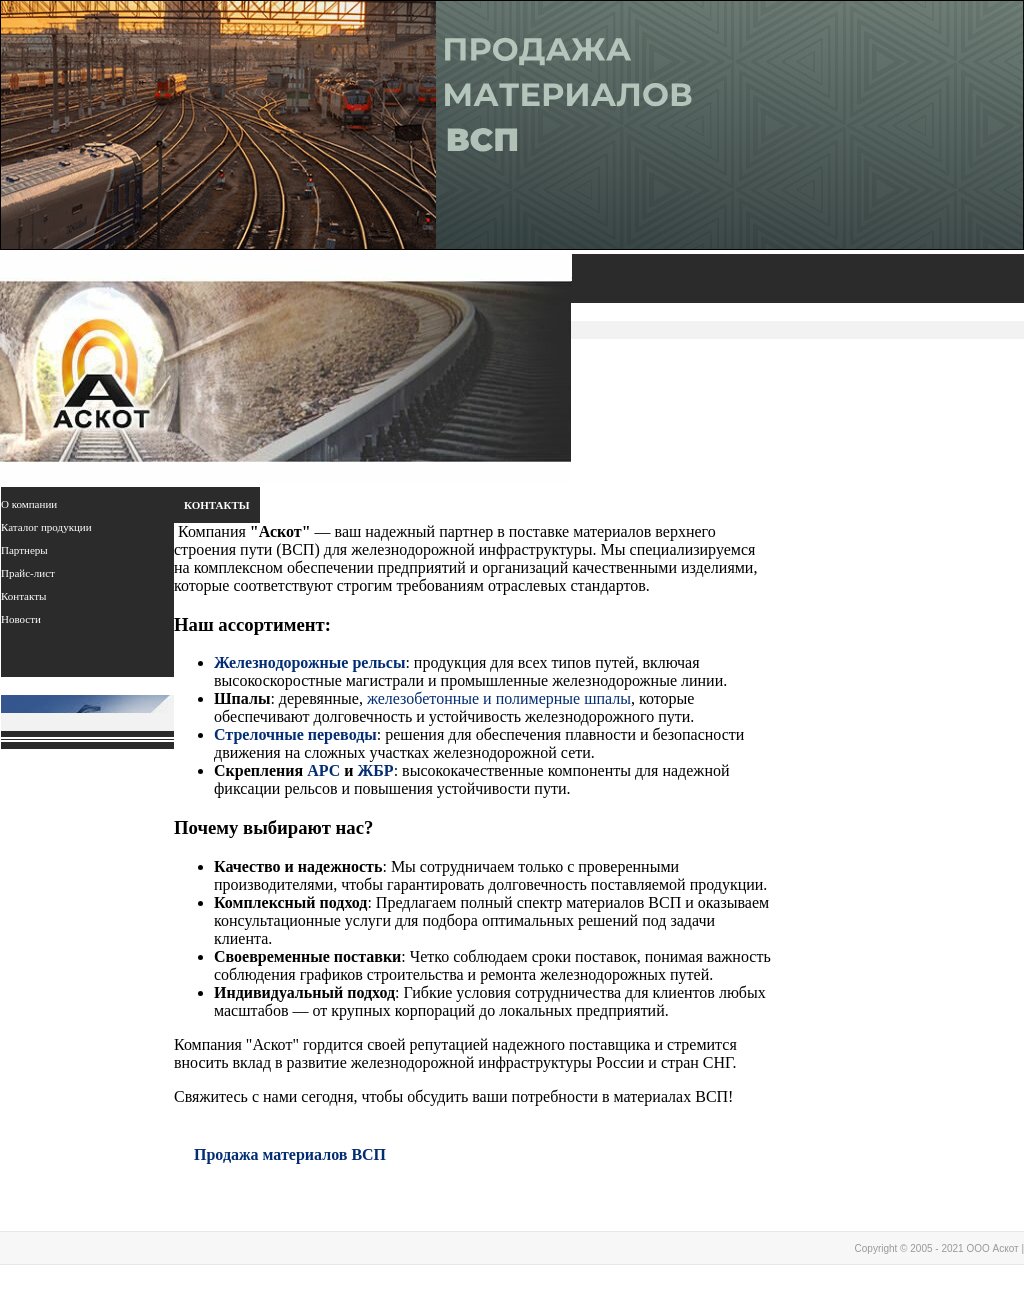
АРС (323, 770)
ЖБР (375, 770)
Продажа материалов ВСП (290, 1154)
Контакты (23, 596)
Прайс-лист (28, 573)
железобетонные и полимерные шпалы (499, 698)
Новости (21, 619)
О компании (29, 504)
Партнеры (24, 550)
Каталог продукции (46, 527)
